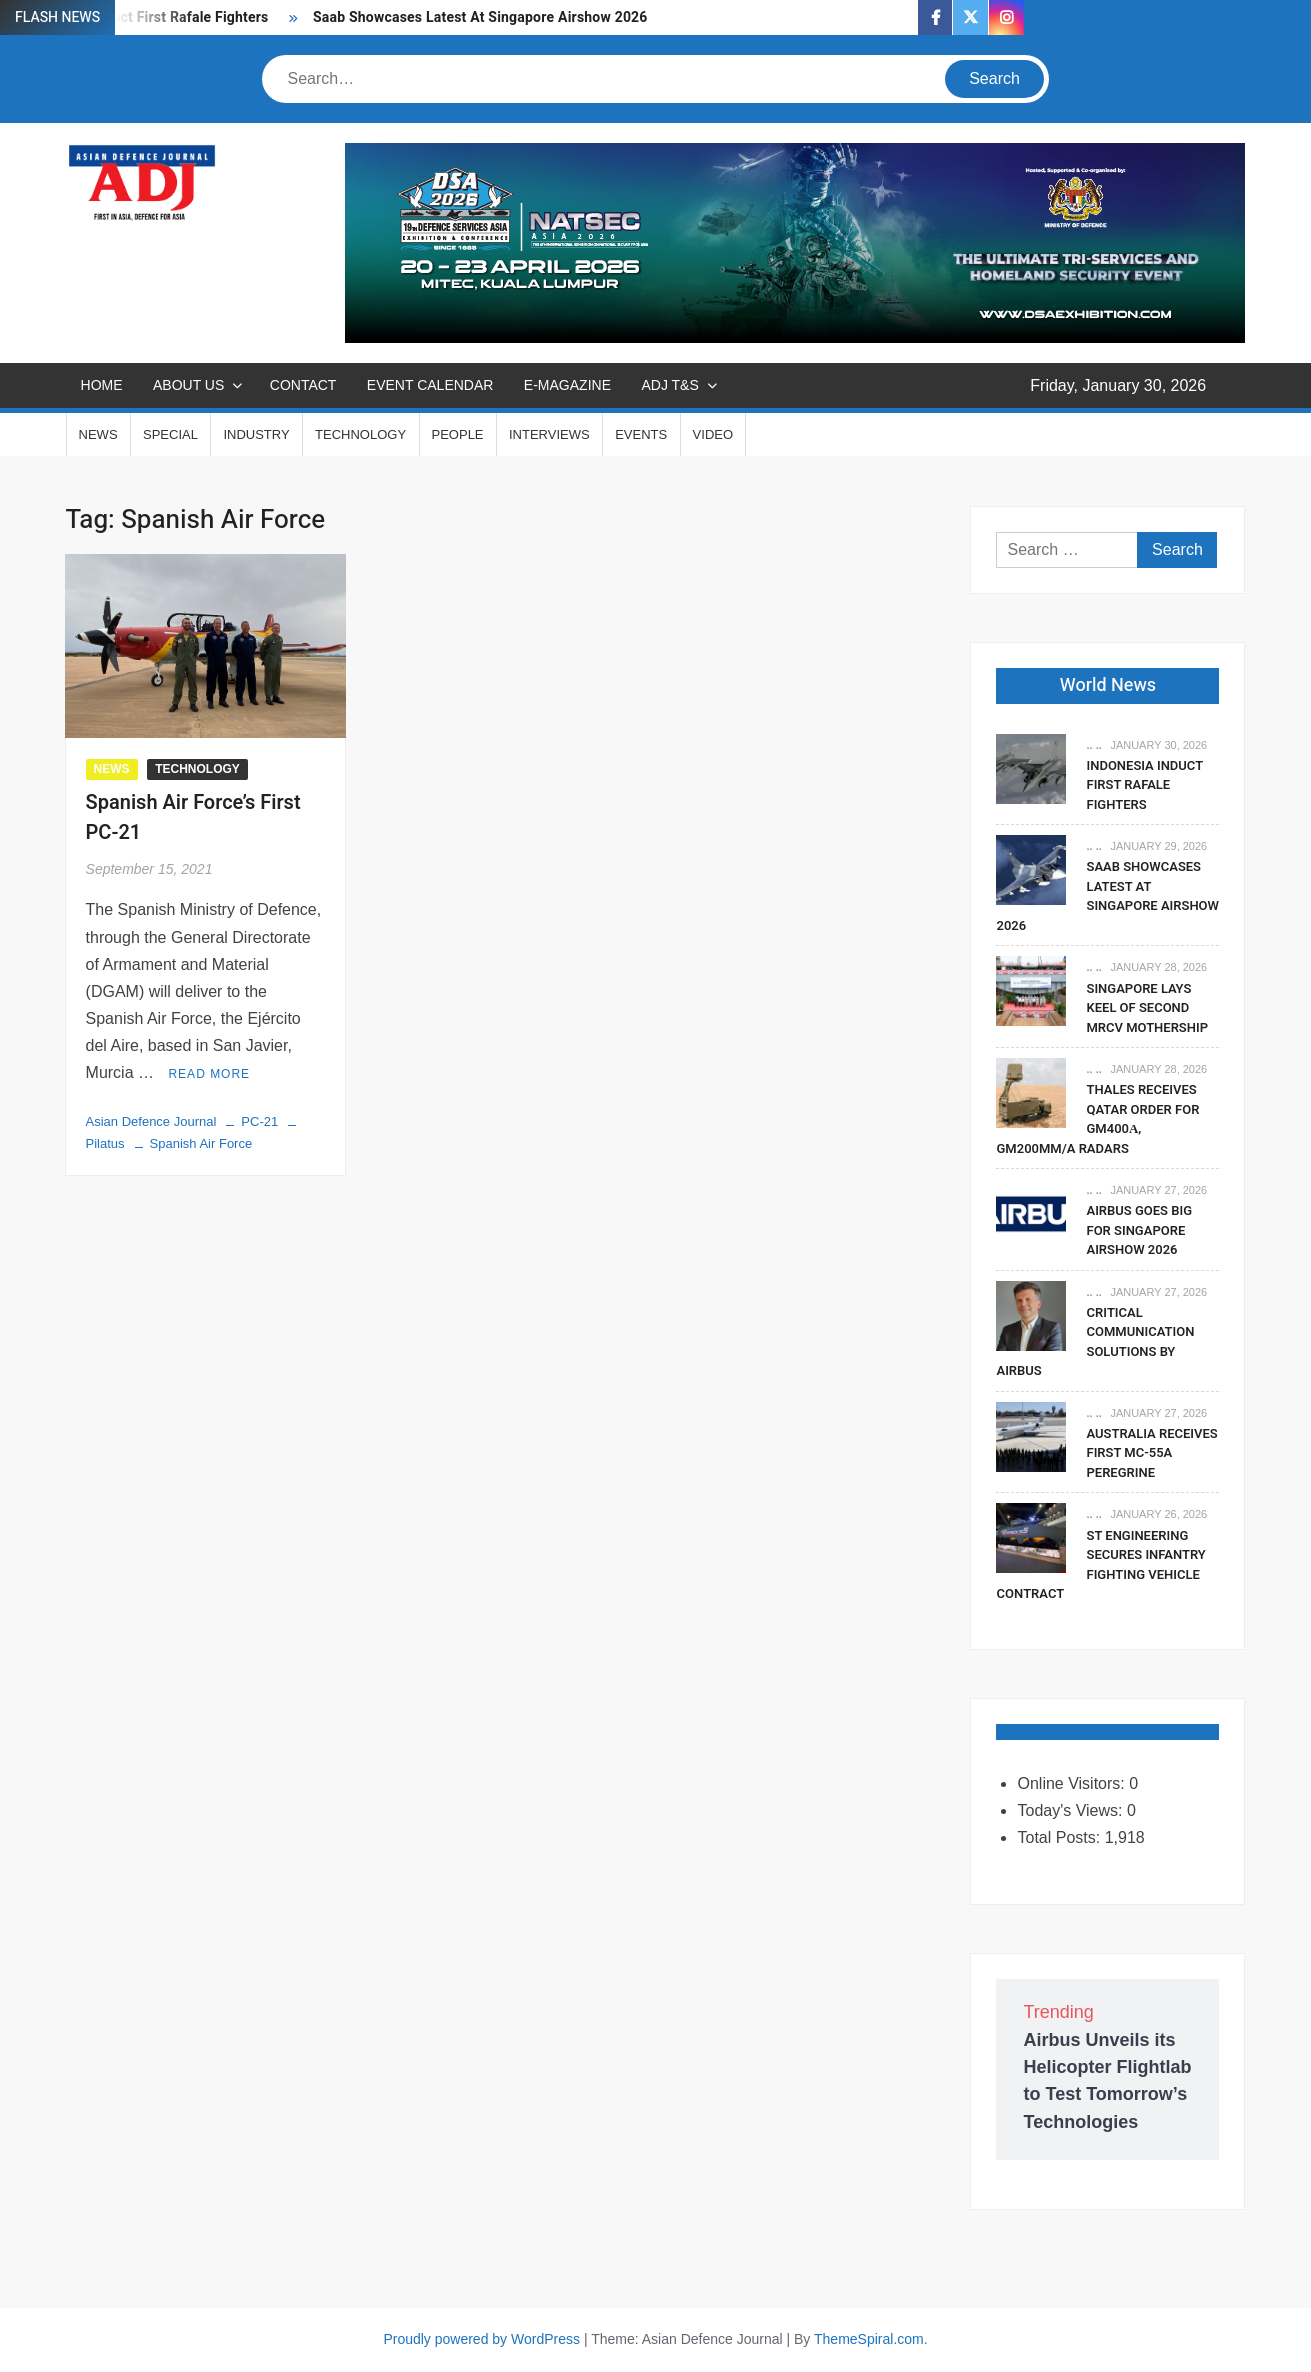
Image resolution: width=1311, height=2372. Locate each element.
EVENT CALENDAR (430, 385)
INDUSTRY (256, 434)
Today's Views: (1071, 1810)
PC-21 (259, 1121)
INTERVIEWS (549, 434)
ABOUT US (188, 385)
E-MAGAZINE (567, 385)
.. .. (1093, 745)
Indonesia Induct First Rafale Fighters (1144, 785)
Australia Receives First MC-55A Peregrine (1151, 1453)
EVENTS (641, 434)
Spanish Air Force (201, 1143)
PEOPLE (458, 434)
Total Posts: (1060, 1837)
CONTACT (303, 385)
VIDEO (713, 434)
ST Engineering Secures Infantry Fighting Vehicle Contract (1100, 1565)
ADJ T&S (669, 385)
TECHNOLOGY (360, 434)
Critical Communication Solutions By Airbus (1095, 1342)
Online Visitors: (1073, 1783)
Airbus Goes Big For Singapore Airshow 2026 (1139, 1230)
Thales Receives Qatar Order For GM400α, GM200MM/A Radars (1097, 1119)
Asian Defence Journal (151, 1121)
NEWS (98, 434)
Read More (209, 1074)
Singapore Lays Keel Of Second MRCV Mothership (1147, 1008)
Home (102, 385)
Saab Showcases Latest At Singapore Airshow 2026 (480, 17)
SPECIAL (170, 434)
